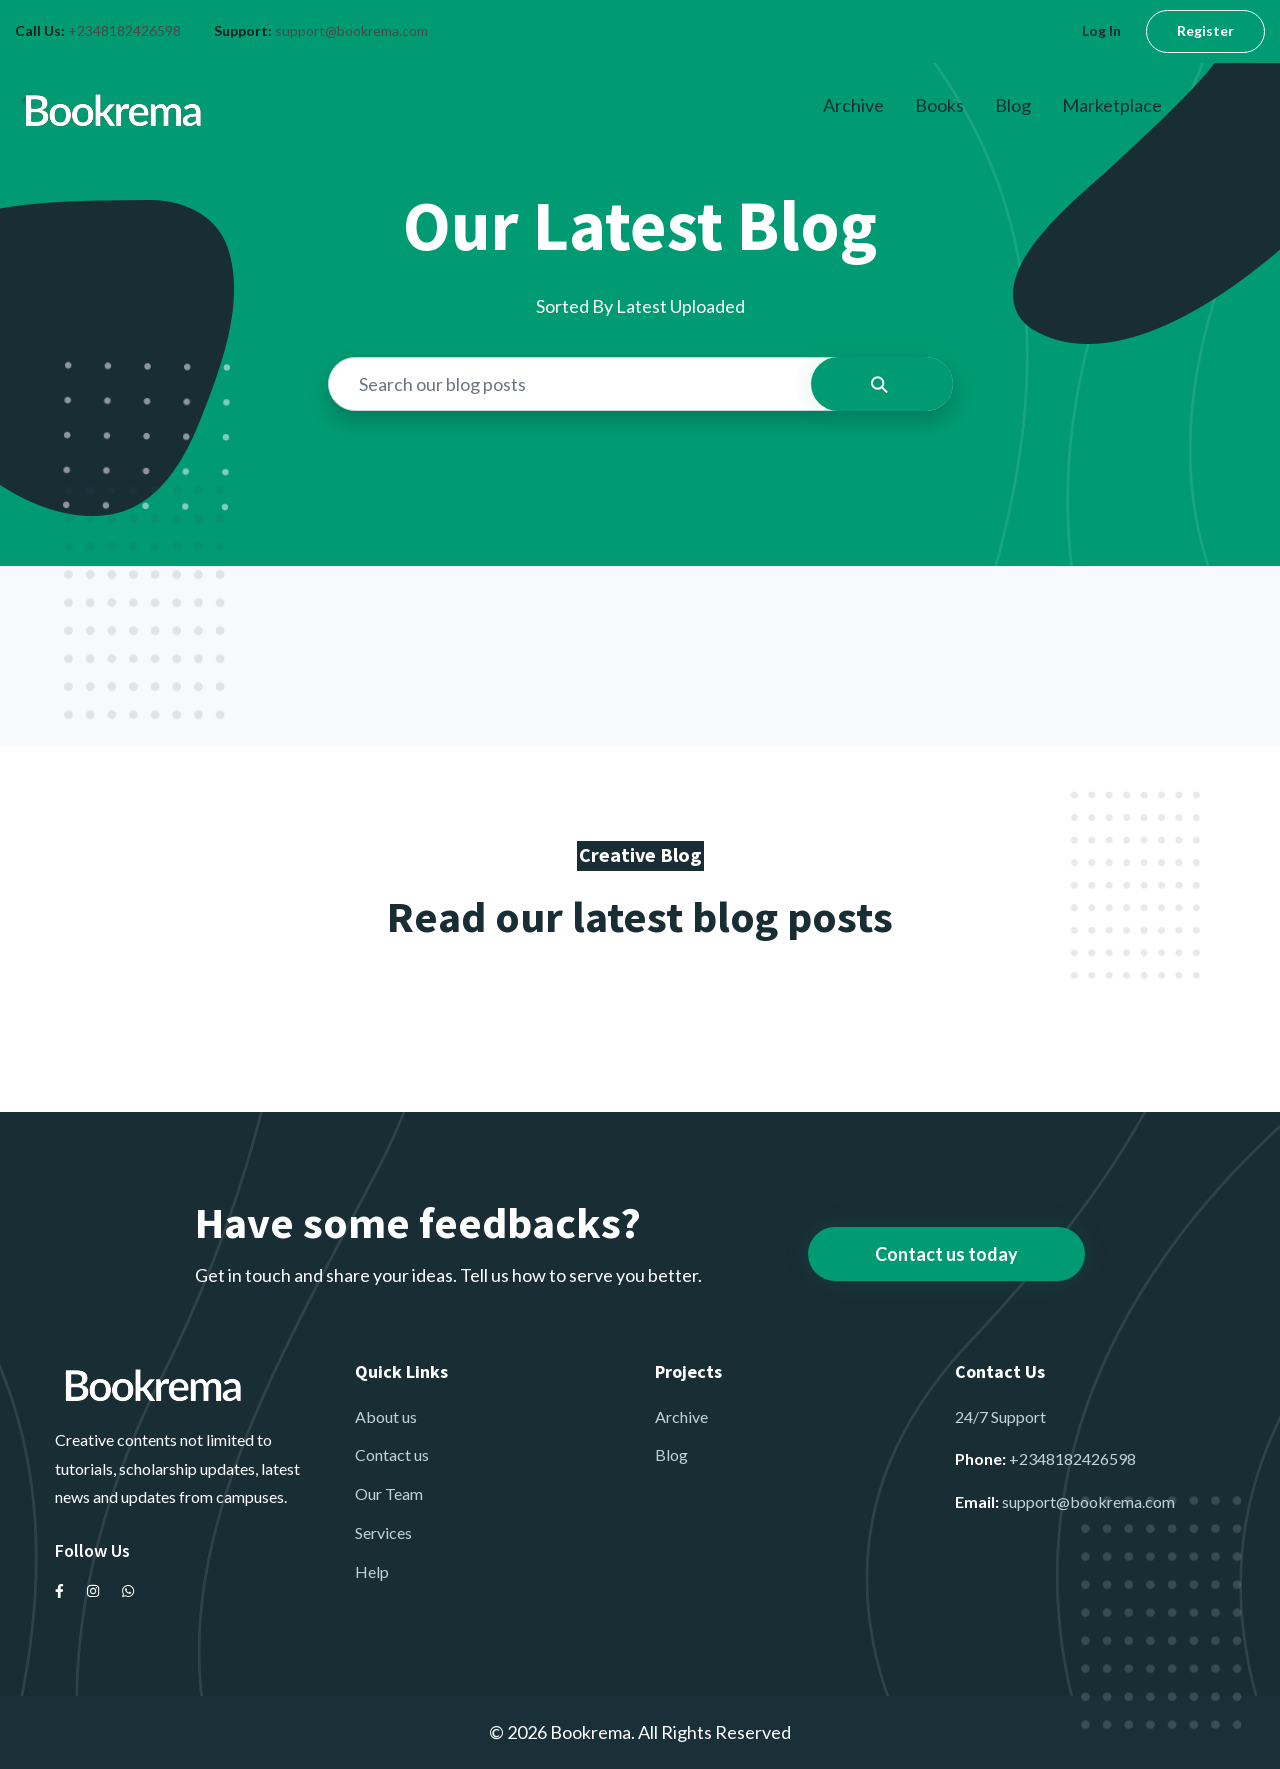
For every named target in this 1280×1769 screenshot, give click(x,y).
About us (386, 1416)
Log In (1101, 30)
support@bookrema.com (351, 30)
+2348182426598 (124, 30)
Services (383, 1532)
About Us (1229, 105)
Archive (853, 105)
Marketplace (1112, 105)
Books (939, 105)
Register (1205, 30)
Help (372, 1571)
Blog (1013, 105)
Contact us (392, 1454)
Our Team (389, 1493)
